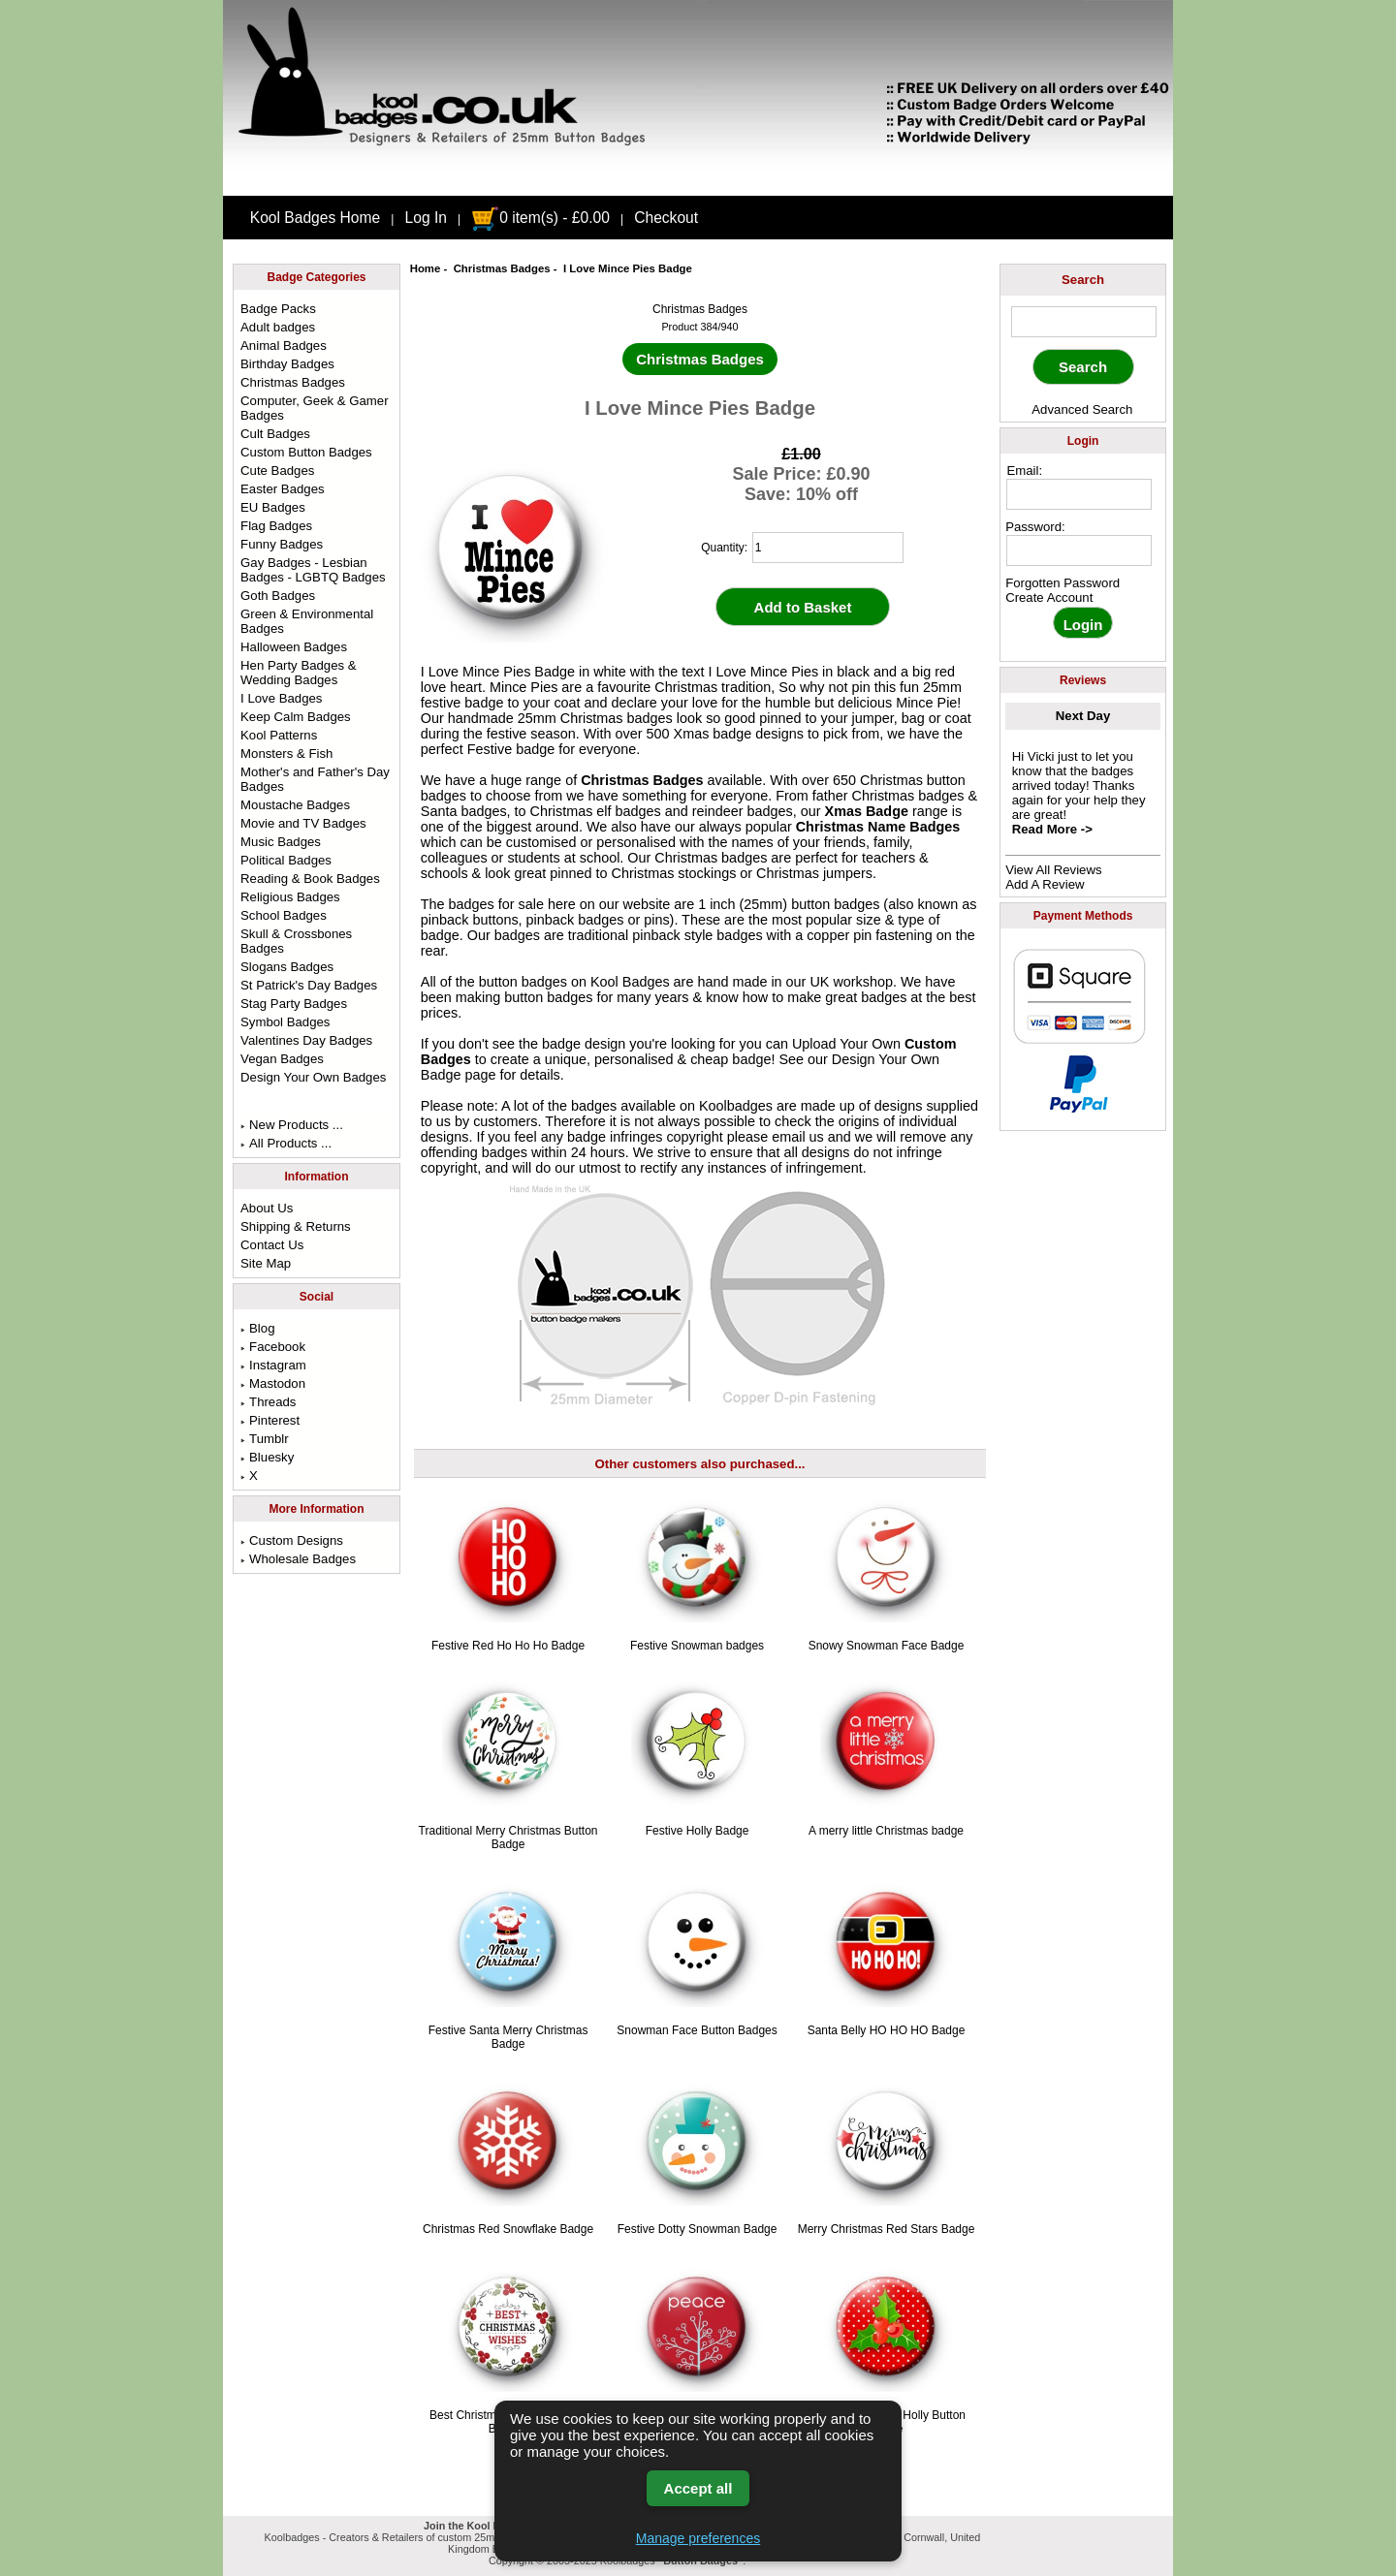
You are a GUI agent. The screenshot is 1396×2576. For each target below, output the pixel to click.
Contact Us (271, 1245)
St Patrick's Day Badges (308, 985)
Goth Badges (277, 595)
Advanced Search (1081, 409)
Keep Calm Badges (295, 716)
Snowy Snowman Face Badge (887, 1645)
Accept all (698, 2488)
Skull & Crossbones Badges (296, 941)
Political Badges (286, 860)
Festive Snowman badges (697, 1645)
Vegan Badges (282, 1059)
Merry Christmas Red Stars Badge (886, 2229)
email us (798, 1137)
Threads (268, 1402)
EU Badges (272, 507)
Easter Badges (282, 489)
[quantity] (828, 547)
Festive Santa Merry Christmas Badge (508, 2037)
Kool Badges (630, 982)
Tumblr (264, 1438)
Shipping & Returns (295, 1226)
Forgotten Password (1062, 583)
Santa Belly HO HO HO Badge (887, 2030)
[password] (1079, 550)
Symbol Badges (285, 1022)
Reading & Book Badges (310, 878)
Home (425, 268)
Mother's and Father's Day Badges (315, 779)
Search (1083, 279)
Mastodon (272, 1383)
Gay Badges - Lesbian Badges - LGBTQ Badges (313, 569)
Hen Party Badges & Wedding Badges (298, 672)
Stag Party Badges (293, 1003)
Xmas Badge (866, 811)
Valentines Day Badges (306, 1040)
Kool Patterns (278, 735)
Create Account (1049, 597)
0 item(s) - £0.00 (540, 217)
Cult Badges (275, 433)
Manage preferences (698, 2538)
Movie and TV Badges (303, 823)
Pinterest (270, 1420)
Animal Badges (283, 345)
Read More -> (1052, 829)
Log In (426, 217)
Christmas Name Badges (878, 826)
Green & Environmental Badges (306, 621)
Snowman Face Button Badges (697, 2030)
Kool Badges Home (315, 217)
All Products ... (286, 1143)
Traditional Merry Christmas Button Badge (508, 1837)
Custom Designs (291, 1540)
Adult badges (277, 327)
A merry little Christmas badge (886, 1831)
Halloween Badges (293, 647)
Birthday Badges (287, 364)
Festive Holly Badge (697, 1831)
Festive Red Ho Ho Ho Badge (508, 1645)
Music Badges (280, 841)
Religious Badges (290, 897)
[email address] (1079, 494)
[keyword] (1084, 321)
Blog (257, 1328)
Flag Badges (276, 525)
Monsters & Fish (286, 753)
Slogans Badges (286, 966)
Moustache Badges (295, 805)
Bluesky (267, 1457)
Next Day (1083, 715)
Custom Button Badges (306, 452)
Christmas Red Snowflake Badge (508, 2229)
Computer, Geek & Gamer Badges (314, 408)
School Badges (283, 915)
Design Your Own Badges (313, 1077)
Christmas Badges (502, 268)
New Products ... (291, 1124)
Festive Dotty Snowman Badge (697, 2229)
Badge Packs (278, 308)
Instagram (273, 1365)
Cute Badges (277, 470)
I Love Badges (281, 698)
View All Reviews (1053, 870)
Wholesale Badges (298, 1559)
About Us (266, 1208)
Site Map (265, 1263)
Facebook (272, 1346)
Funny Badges (281, 544)
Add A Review (1044, 884)
